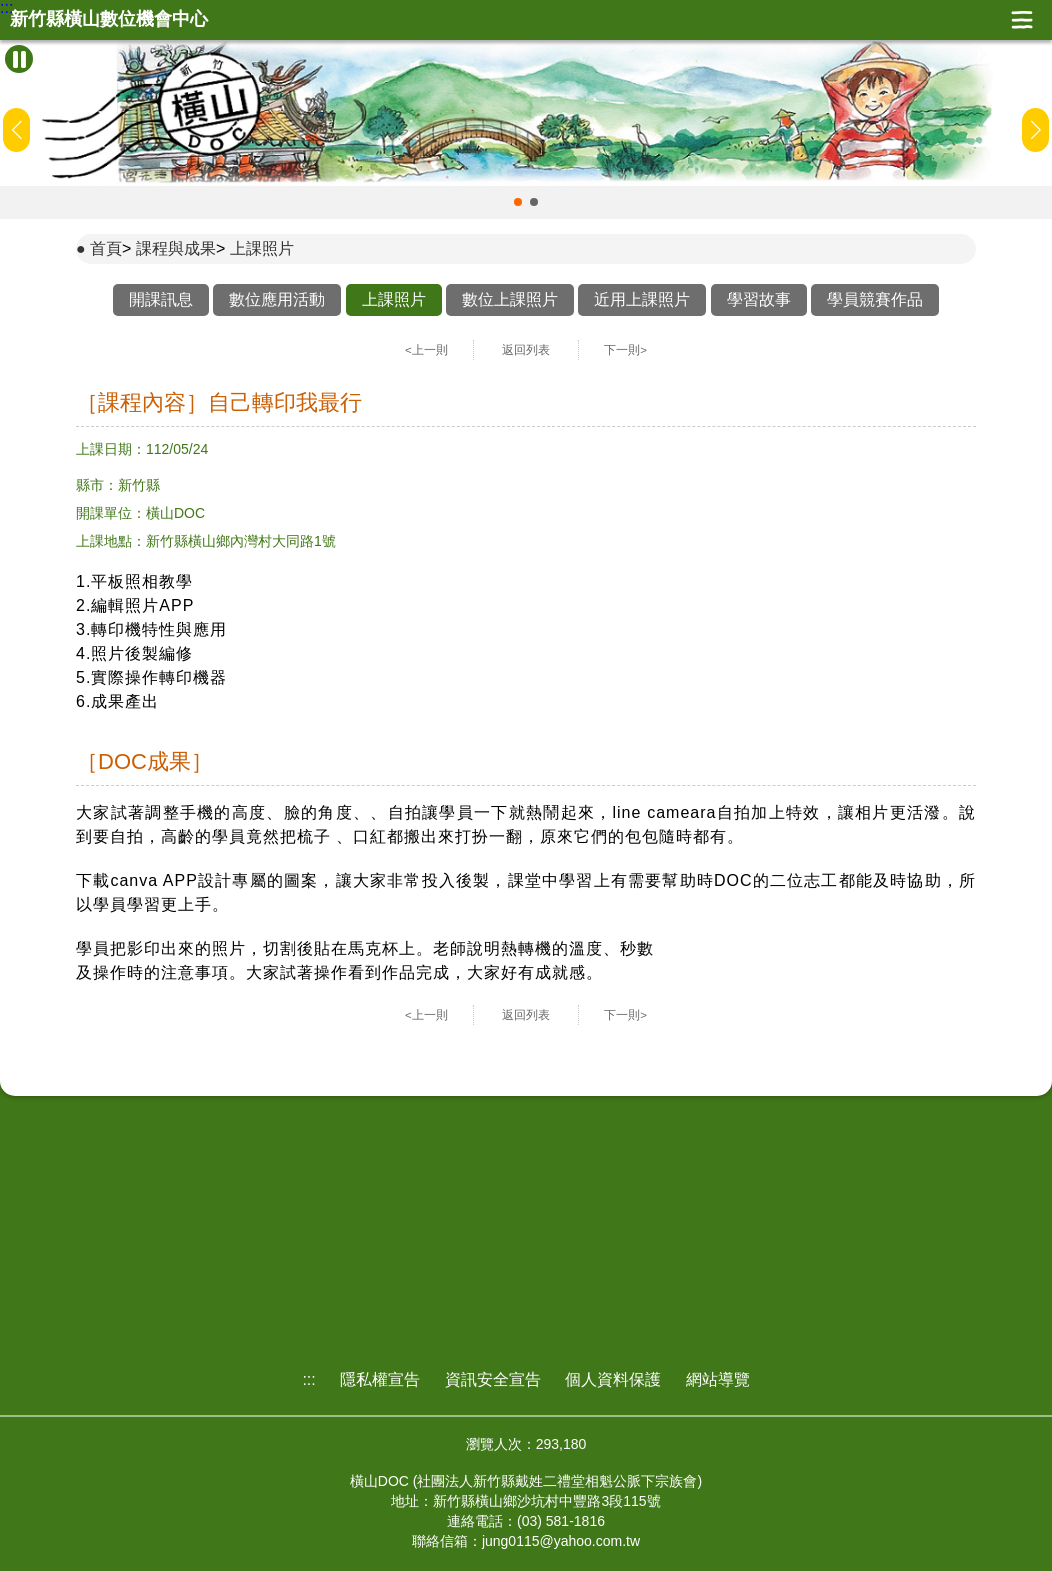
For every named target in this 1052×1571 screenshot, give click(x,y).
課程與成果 (176, 248)
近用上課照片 (642, 299)
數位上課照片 (510, 299)
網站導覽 (718, 1379)
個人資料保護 (613, 1379)
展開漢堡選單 (1022, 20)
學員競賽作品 (875, 299)
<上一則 (426, 350)
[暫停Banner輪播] (19, 59)
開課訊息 (161, 299)
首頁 (106, 248)
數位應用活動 (277, 299)
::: (6, 8)
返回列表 (526, 350)
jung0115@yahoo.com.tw (561, 1541)
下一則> (625, 350)
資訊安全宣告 (493, 1379)
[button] (518, 202)
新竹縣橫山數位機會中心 (109, 19)
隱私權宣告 (380, 1379)
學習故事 (759, 299)
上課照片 (262, 248)
